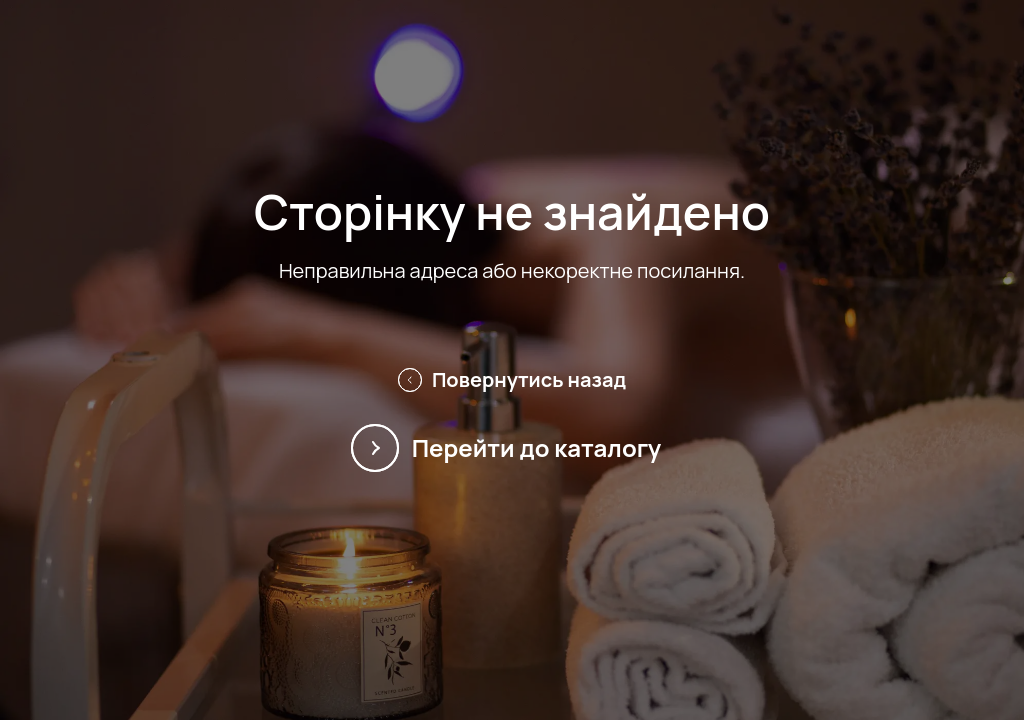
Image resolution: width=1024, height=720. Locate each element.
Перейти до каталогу (512, 448)
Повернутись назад (512, 379)
